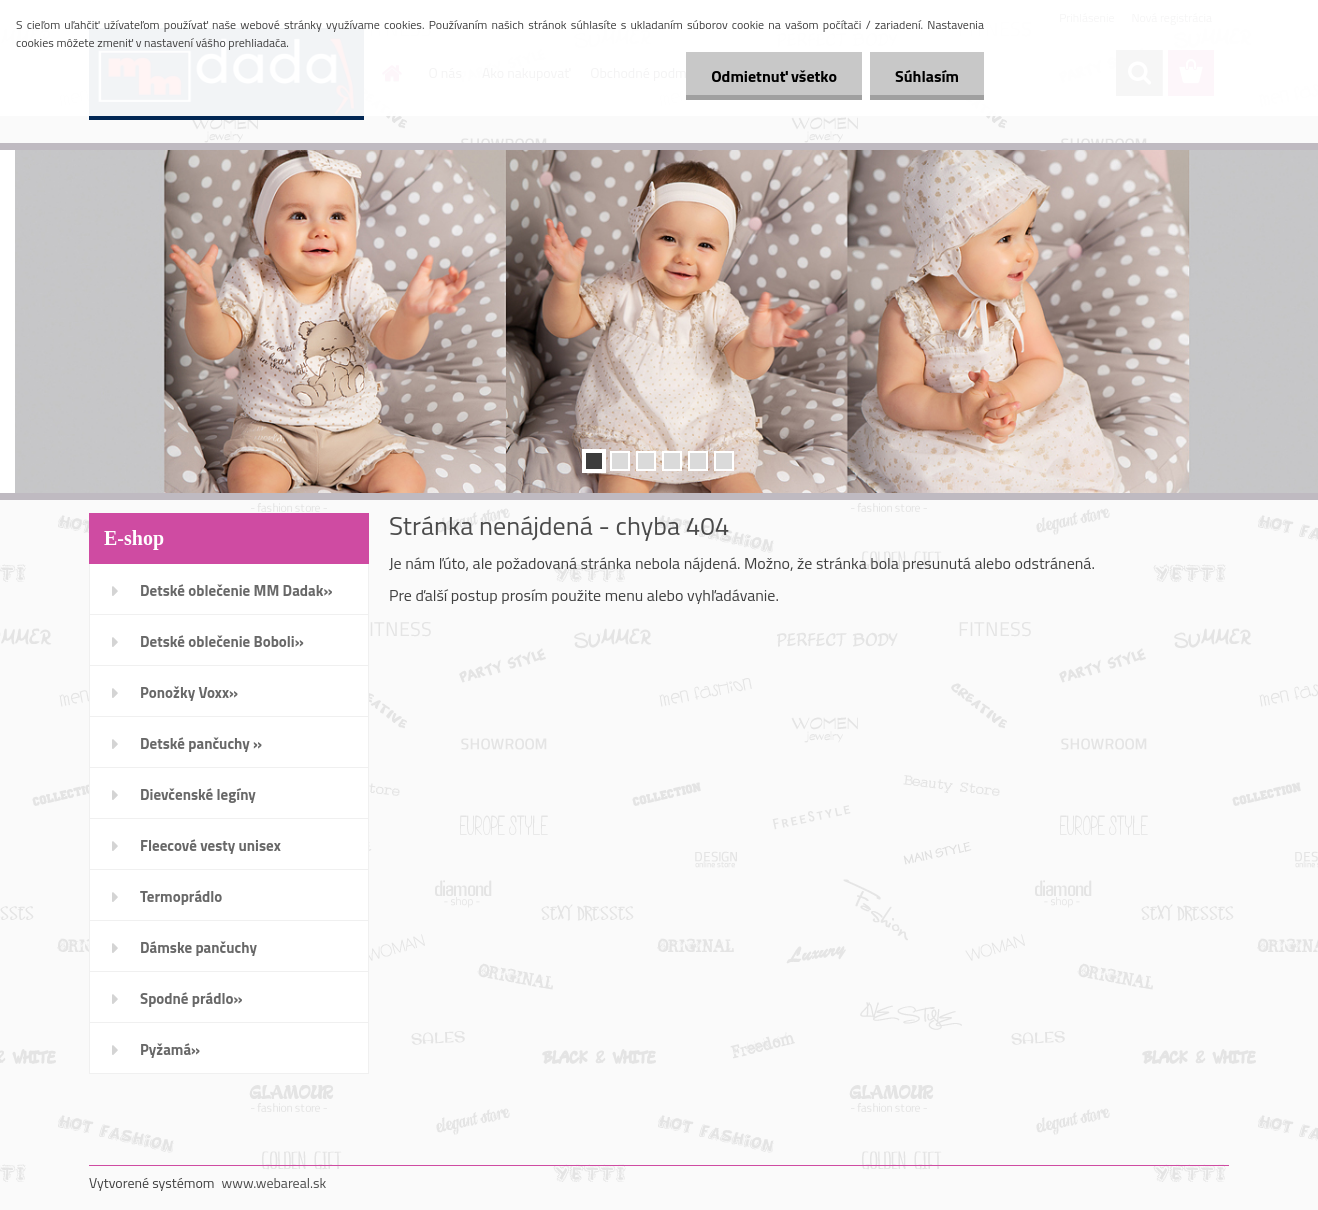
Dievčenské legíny (198, 794)
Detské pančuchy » (201, 743)
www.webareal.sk (274, 1182)
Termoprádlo (181, 896)
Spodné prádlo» (191, 998)
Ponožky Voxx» (189, 692)
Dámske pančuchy (198, 947)
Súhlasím (927, 76)
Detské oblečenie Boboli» (222, 641)
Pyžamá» (170, 1049)
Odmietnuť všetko (774, 76)
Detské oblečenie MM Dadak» (236, 590)
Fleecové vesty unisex (210, 845)
